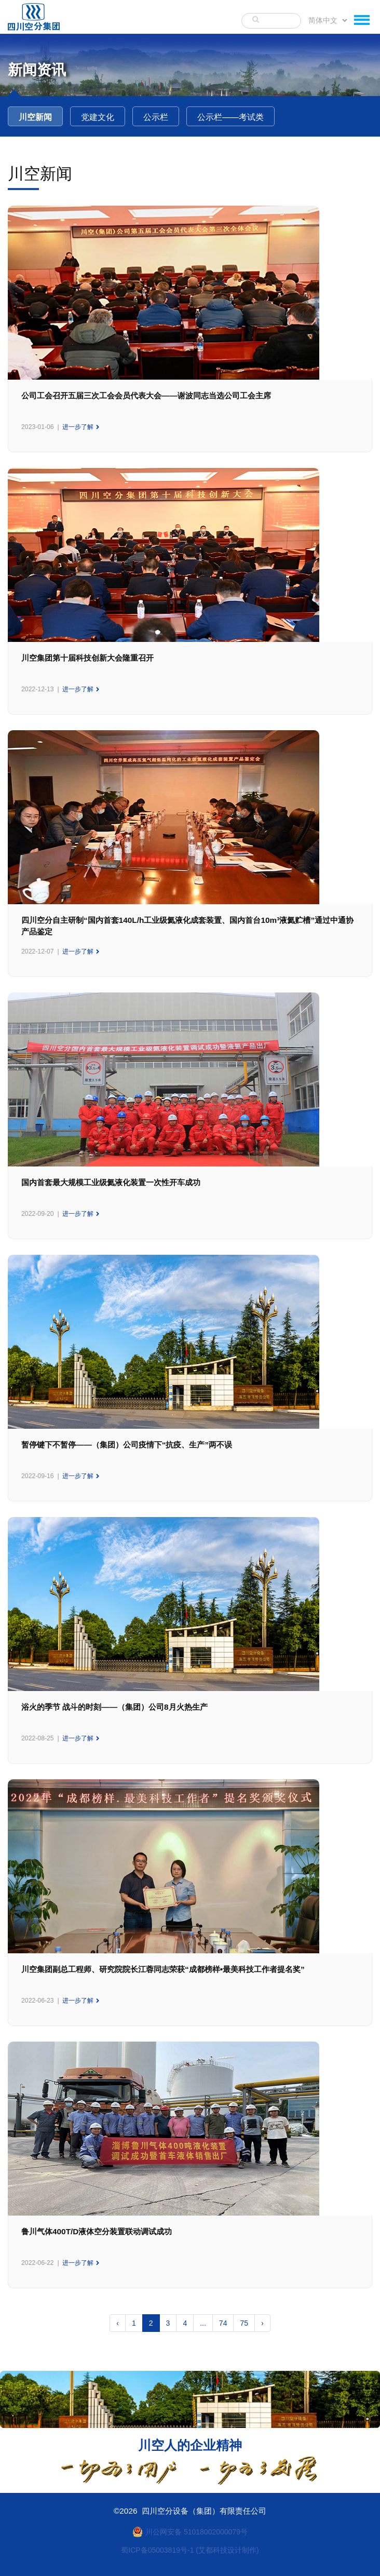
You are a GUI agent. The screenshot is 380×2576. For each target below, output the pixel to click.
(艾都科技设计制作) (227, 2550)
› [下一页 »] (262, 2323)
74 (223, 2323)
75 (244, 2323)
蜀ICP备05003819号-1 (157, 2550)
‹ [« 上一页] (117, 2323)
